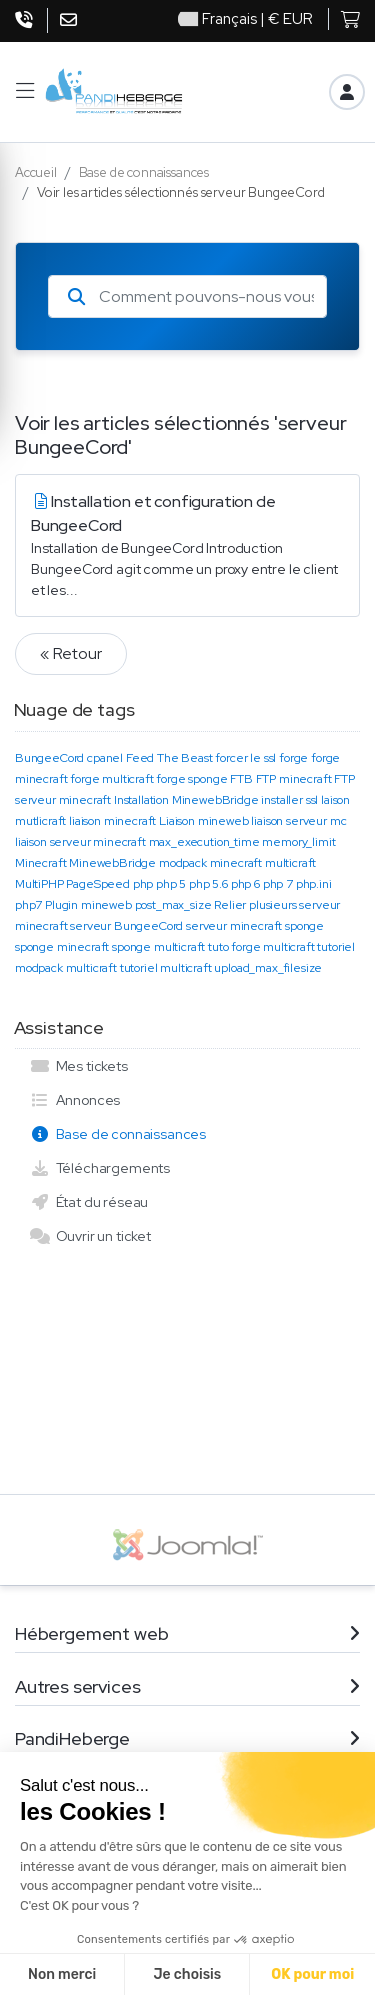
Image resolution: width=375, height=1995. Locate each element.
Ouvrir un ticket (90, 1236)
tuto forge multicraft (261, 947)
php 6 (245, 884)
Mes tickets (79, 1066)
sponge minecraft (62, 947)
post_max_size (173, 905)
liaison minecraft (112, 821)
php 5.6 (208, 884)
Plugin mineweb (88, 905)
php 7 (278, 884)
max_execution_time (204, 842)
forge (293, 758)
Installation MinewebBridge (186, 800)
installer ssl (289, 800)
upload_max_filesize (268, 968)
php (143, 884)
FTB (241, 779)
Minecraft (40, 863)
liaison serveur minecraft (80, 842)
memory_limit (298, 842)
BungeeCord (49, 758)
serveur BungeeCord (126, 926)
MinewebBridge (112, 863)
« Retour (71, 653)
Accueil (36, 172)
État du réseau (89, 1202)
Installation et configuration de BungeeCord (187, 546)
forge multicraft (111, 779)
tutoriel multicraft (166, 968)
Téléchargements (100, 1168)
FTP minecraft (294, 779)
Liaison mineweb (203, 821)
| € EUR (245, 19)
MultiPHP (39, 884)
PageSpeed (97, 884)
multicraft (290, 863)
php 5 (171, 884)
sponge (304, 926)
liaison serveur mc (298, 821)
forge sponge (191, 779)
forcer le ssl (245, 758)
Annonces (75, 1100)
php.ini (314, 884)
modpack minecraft (210, 863)
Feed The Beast (169, 758)
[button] (25, 91)
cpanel (105, 758)
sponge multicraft (158, 947)
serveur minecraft (234, 926)
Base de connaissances (144, 172)
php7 (28, 905)
